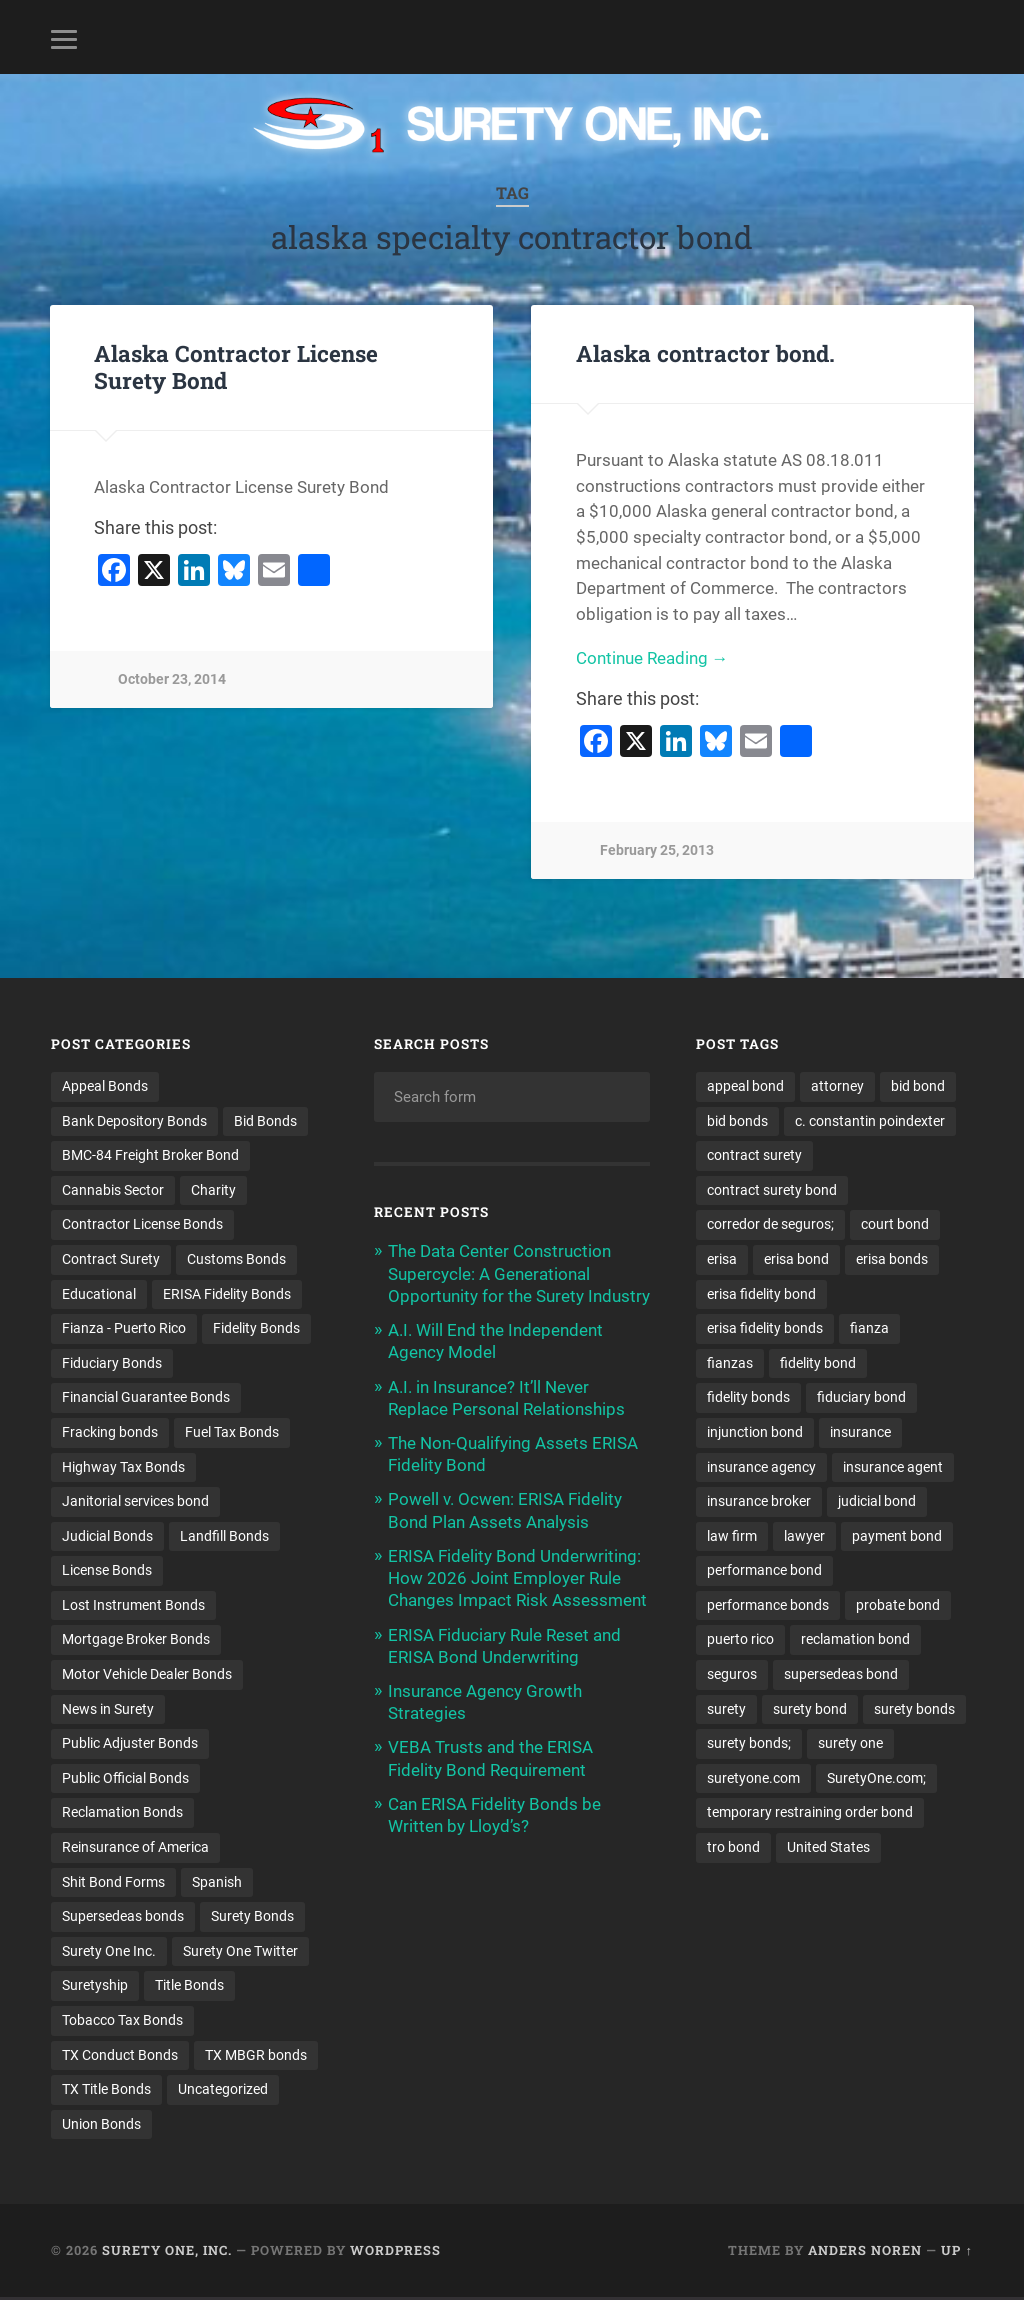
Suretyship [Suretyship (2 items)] (95, 1988)
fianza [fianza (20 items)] (869, 1329)
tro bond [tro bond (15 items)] (733, 1849)
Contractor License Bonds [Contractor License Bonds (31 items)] (142, 1225)
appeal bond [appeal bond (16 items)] (745, 1086)
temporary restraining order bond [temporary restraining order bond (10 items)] (810, 1814)
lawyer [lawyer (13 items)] (804, 1537)
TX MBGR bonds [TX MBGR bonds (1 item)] (256, 2057)
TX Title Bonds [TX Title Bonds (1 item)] (106, 2092)
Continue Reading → (652, 658)
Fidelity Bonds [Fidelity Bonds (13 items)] (256, 1329)
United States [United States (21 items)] (828, 1849)
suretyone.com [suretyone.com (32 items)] (753, 1780)
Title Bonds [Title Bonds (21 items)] (189, 1988)
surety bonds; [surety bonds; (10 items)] (749, 1745)
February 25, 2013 (657, 850)
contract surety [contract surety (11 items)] (754, 1155)
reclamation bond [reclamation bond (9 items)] (855, 1641)
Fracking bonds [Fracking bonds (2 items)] (110, 1433)
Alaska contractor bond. (705, 353)
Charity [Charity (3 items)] (213, 1190)
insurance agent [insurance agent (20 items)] (893, 1468)
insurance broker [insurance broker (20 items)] (759, 1502)
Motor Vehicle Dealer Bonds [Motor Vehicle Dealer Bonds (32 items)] (147, 1676)
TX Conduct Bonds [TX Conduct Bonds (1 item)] (120, 2057)
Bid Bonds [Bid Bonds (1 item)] (265, 1121)
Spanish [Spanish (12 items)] (217, 1884)
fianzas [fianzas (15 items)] (730, 1363)
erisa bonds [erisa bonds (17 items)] (892, 1259)
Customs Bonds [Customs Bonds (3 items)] (236, 1259)
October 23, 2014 (172, 679)
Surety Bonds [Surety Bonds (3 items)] (252, 1918)
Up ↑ (956, 2253)
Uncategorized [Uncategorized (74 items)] (223, 2092)
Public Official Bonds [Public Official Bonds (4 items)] (125, 1780)
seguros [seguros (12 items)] (732, 1676)
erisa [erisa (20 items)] (722, 1259)
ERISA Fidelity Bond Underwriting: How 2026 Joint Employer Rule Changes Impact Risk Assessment (517, 1578)
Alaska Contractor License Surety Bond (236, 366)
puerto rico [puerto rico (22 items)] (740, 1641)
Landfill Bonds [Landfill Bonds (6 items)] (224, 1537)
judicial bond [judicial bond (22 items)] (877, 1502)
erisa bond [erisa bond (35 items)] (796, 1259)
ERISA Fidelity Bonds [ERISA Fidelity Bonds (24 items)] (227, 1294)
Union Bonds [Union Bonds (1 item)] (101, 2127)
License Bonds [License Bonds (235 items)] (107, 1572)
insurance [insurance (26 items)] (860, 1433)
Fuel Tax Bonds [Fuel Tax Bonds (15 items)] (232, 1433)
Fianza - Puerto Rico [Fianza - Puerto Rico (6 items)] (124, 1329)
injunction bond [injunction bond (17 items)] (755, 1433)
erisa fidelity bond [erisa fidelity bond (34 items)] (761, 1294)
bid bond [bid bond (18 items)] (918, 1086)
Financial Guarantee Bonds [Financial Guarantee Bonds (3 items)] (146, 1398)
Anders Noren (865, 2253)
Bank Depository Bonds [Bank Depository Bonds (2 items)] (134, 1121)
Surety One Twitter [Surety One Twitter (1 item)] (240, 1953)
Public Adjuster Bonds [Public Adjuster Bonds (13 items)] (130, 1745)
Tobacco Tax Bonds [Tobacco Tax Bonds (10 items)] (122, 2023)
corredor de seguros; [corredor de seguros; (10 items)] (770, 1225)
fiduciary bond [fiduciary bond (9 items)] (861, 1398)
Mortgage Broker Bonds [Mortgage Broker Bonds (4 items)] (136, 1641)
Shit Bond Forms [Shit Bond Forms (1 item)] (113, 1884)
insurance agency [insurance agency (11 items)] (761, 1468)
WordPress (395, 2253)
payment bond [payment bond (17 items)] (897, 1537)
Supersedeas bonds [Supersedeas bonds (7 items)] (123, 1918)
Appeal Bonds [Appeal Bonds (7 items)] (105, 1086)
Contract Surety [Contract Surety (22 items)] (111, 1259)
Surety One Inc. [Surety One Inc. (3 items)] (109, 1953)
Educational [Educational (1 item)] (99, 1294)
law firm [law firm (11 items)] (732, 1537)
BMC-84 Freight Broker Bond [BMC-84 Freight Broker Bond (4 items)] (150, 1155)
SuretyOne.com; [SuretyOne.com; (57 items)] (876, 1780)
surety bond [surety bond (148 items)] (810, 1710)
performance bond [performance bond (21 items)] (764, 1572)
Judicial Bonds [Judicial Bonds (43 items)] (107, 1537)
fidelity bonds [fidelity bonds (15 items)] (748, 1398)
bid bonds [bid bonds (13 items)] (737, 1121)
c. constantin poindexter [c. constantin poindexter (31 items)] (870, 1121)
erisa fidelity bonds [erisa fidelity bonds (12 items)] (765, 1329)
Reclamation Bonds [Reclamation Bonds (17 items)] (122, 1814)
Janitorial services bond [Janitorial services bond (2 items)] (135, 1502)
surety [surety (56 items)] (726, 1710)
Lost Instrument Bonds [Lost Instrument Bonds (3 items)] (133, 1606)
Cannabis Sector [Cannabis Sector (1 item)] (113, 1190)
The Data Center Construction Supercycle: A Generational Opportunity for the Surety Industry (519, 1273)
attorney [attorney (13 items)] (837, 1086)
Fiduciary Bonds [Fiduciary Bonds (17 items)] (112, 1363)
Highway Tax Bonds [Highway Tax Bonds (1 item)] (123, 1468)
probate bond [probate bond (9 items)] (898, 1606)
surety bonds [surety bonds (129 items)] (914, 1710)
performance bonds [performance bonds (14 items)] (768, 1606)
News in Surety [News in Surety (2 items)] (108, 1710)
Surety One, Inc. (167, 2253)
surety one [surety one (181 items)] (850, 1745)
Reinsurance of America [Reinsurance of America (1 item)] (135, 1849)
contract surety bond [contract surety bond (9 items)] (772, 1190)
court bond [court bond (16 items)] (895, 1225)
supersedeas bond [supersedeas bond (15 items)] (841, 1676)
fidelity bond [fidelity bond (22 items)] (818, 1363)
